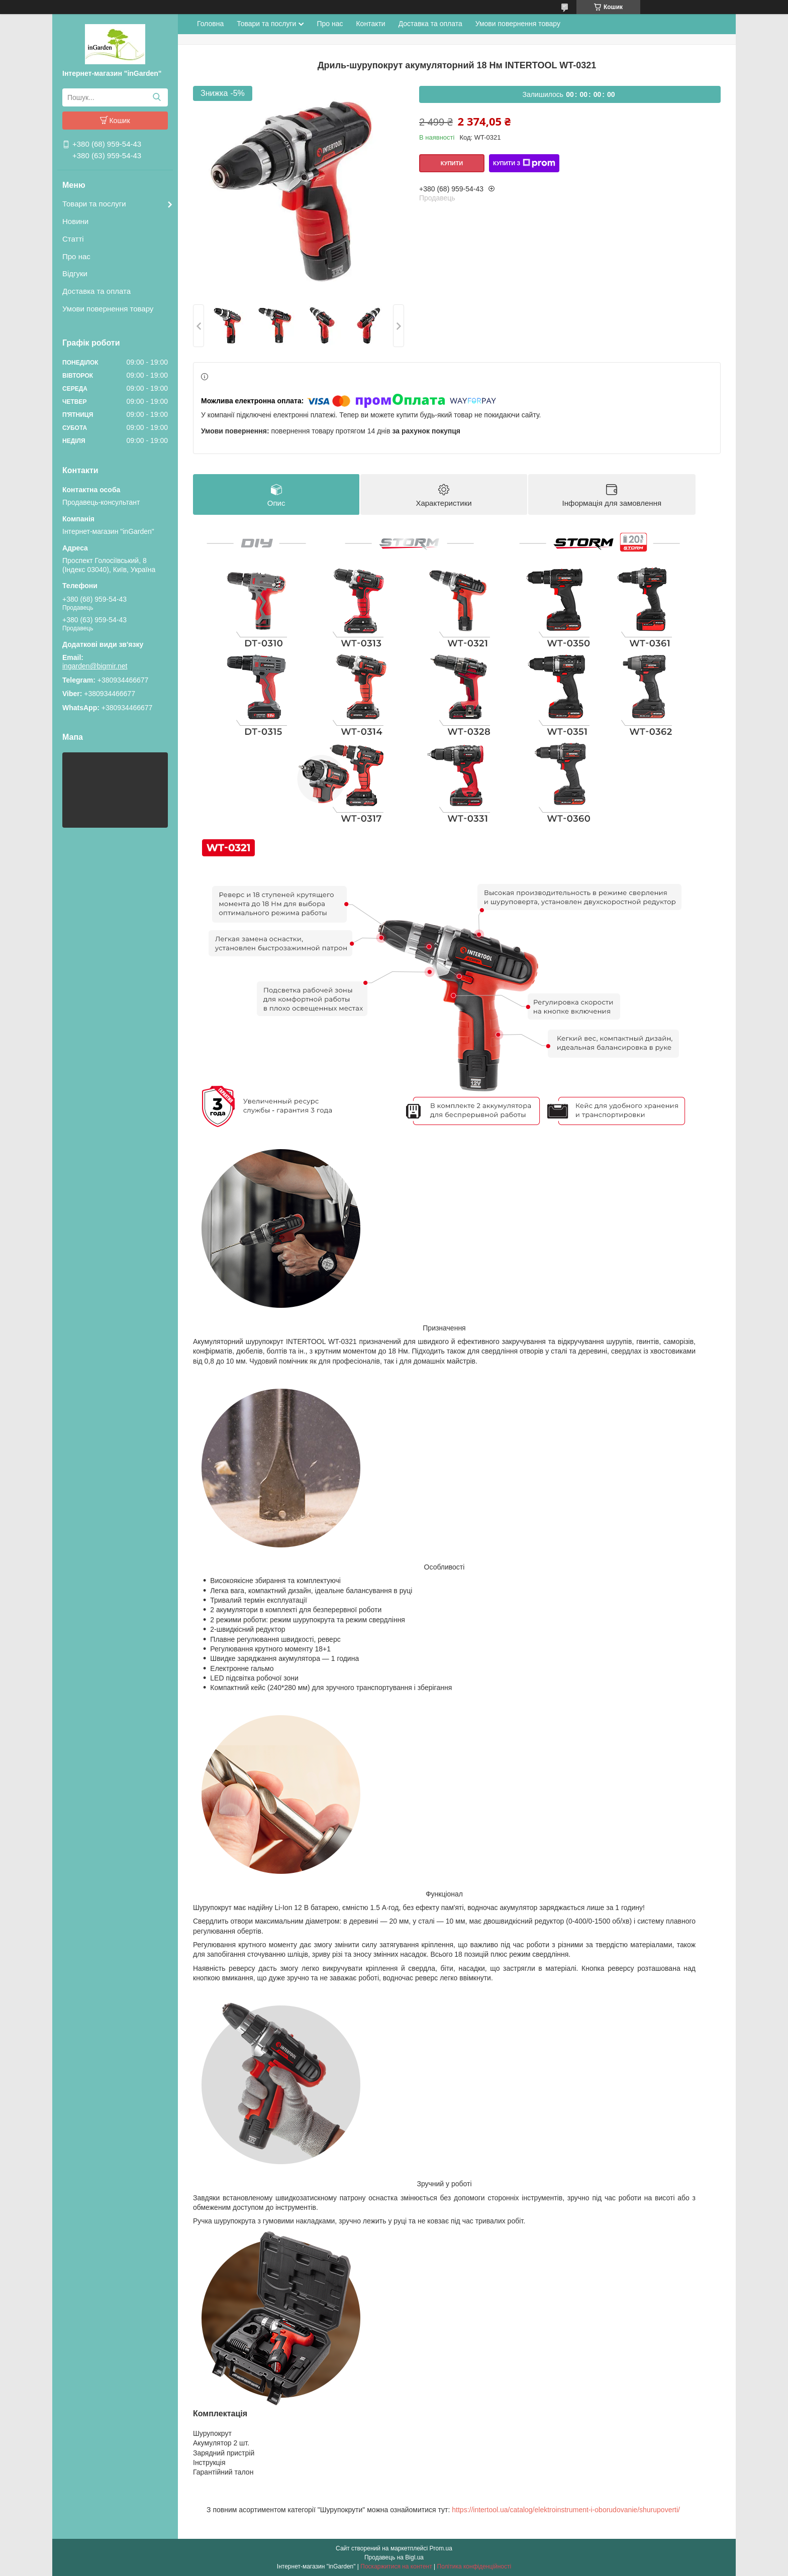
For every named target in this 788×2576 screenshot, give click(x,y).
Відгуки (74, 273)
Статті (73, 239)
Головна (210, 24)
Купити (452, 163)
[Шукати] (156, 97)
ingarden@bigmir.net (94, 666)
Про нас (76, 256)
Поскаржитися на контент (396, 2566)
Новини (75, 221)
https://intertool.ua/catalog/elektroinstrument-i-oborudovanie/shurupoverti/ (566, 2510)
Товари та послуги (94, 203)
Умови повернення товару (107, 308)
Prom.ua (441, 2548)
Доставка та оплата (96, 291)
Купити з (524, 163)
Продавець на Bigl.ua (394, 2557)
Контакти (370, 24)
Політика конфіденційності (474, 2566)
